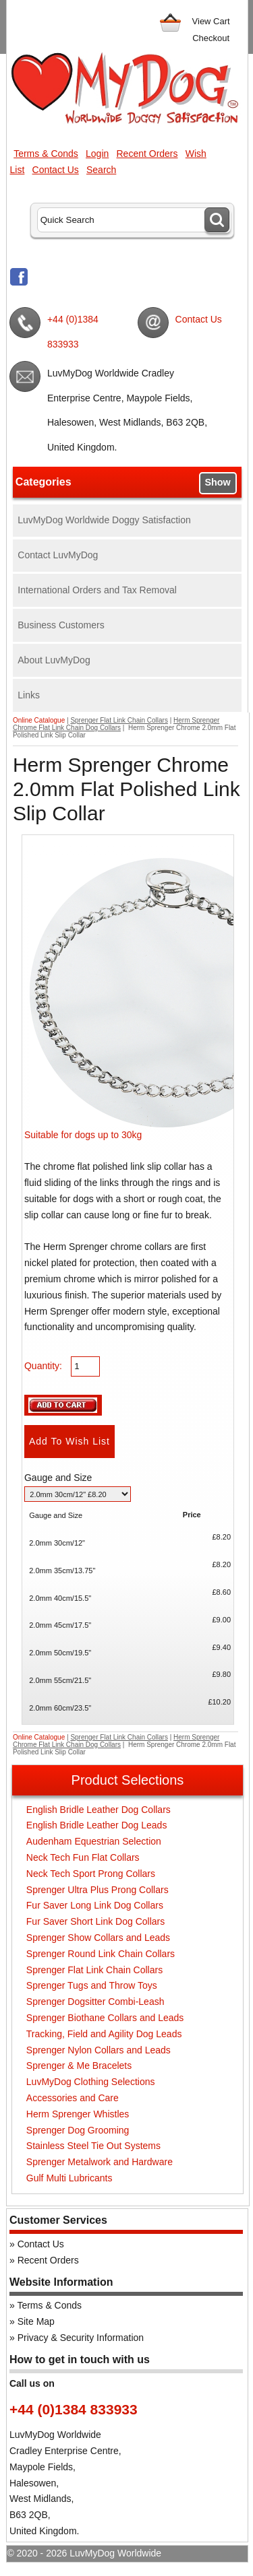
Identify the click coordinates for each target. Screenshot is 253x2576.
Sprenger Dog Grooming (78, 2130)
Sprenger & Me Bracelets (79, 2065)
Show (217, 482)
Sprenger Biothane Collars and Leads (105, 2017)
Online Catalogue (39, 720)
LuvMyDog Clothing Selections (90, 2081)
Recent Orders (147, 153)
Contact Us (55, 169)
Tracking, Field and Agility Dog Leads (104, 2033)
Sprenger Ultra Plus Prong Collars (97, 1889)
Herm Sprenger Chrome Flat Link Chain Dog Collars (116, 724)
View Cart (211, 21)
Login (97, 153)
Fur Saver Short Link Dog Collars (95, 1921)
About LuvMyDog (54, 660)
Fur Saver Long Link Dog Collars (94, 1905)
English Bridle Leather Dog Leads (96, 1825)
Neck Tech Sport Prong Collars (90, 1873)
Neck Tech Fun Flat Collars (83, 1857)
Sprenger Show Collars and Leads (98, 1937)
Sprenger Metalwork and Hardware (99, 2161)
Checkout (210, 38)
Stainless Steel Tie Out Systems (93, 2145)
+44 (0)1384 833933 (73, 331)
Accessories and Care (72, 2097)
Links (29, 695)
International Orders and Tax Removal (97, 590)
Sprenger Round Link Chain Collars (100, 1953)
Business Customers (61, 625)
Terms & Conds (45, 153)
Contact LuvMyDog (58, 555)
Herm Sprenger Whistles (78, 2114)
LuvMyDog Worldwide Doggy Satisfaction (104, 520)
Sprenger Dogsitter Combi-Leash (95, 2001)
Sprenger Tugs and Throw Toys (91, 1985)
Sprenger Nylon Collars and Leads (98, 2050)
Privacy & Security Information (81, 2337)
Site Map (36, 2321)
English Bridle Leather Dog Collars (98, 1809)
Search (101, 169)
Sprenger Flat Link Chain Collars (119, 720)
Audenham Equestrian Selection (93, 1841)
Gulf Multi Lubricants (69, 2178)
